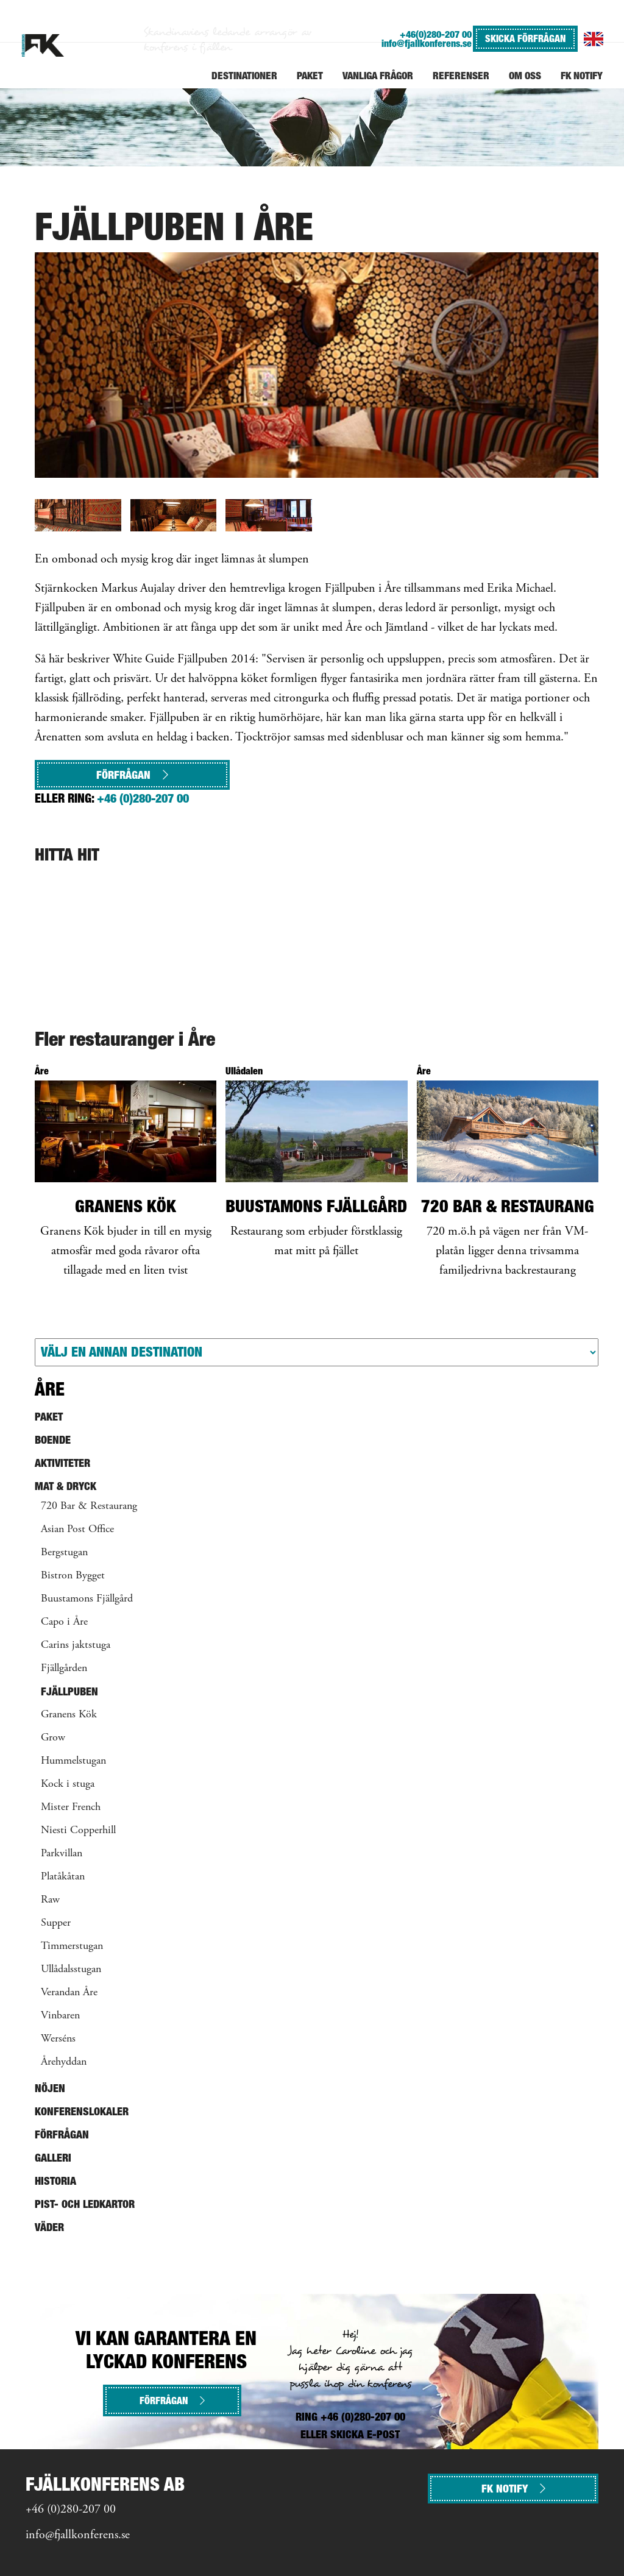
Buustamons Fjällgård (87, 1599)
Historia (55, 2180)
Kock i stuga (67, 1784)
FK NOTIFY (513, 2488)
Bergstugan (64, 1552)
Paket (49, 1416)
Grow (53, 1738)
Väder (49, 2227)
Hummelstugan (73, 1761)
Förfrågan (132, 774)
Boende (53, 1439)
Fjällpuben (69, 1691)
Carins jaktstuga (75, 1645)
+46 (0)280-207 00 (143, 798)
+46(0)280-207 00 (436, 34)
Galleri (53, 2157)
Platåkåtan (63, 1877)
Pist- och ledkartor (85, 2204)
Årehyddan (64, 2062)
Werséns (58, 2039)
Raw (50, 1900)
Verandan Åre (69, 1992)
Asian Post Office (77, 1529)
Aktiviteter (62, 1463)
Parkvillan (61, 1853)
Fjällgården (64, 1668)
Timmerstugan (72, 1946)
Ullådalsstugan (71, 1969)
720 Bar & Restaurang (89, 1506)
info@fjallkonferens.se (426, 43)
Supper (56, 1923)
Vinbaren (60, 2015)
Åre (50, 1389)
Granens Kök (69, 1714)
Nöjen (50, 2088)
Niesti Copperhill (78, 1830)
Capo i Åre (64, 1622)
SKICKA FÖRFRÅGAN (525, 38)
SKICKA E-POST (365, 2434)
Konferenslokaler (82, 2111)
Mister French (71, 1807)
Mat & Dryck (65, 1486)
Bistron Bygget (73, 1575)
